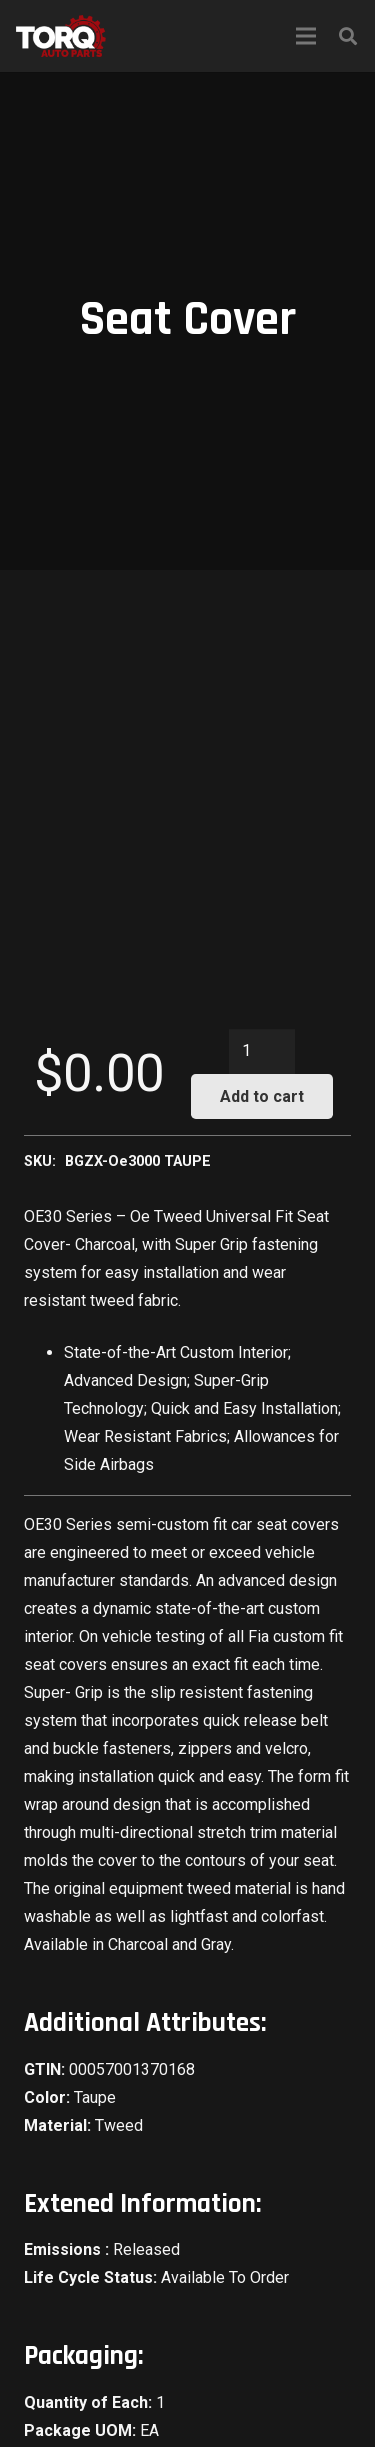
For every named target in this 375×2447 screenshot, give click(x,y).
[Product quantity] (262, 1051)
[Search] (348, 36)
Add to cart (262, 1096)
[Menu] (306, 36)
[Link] (61, 36)
